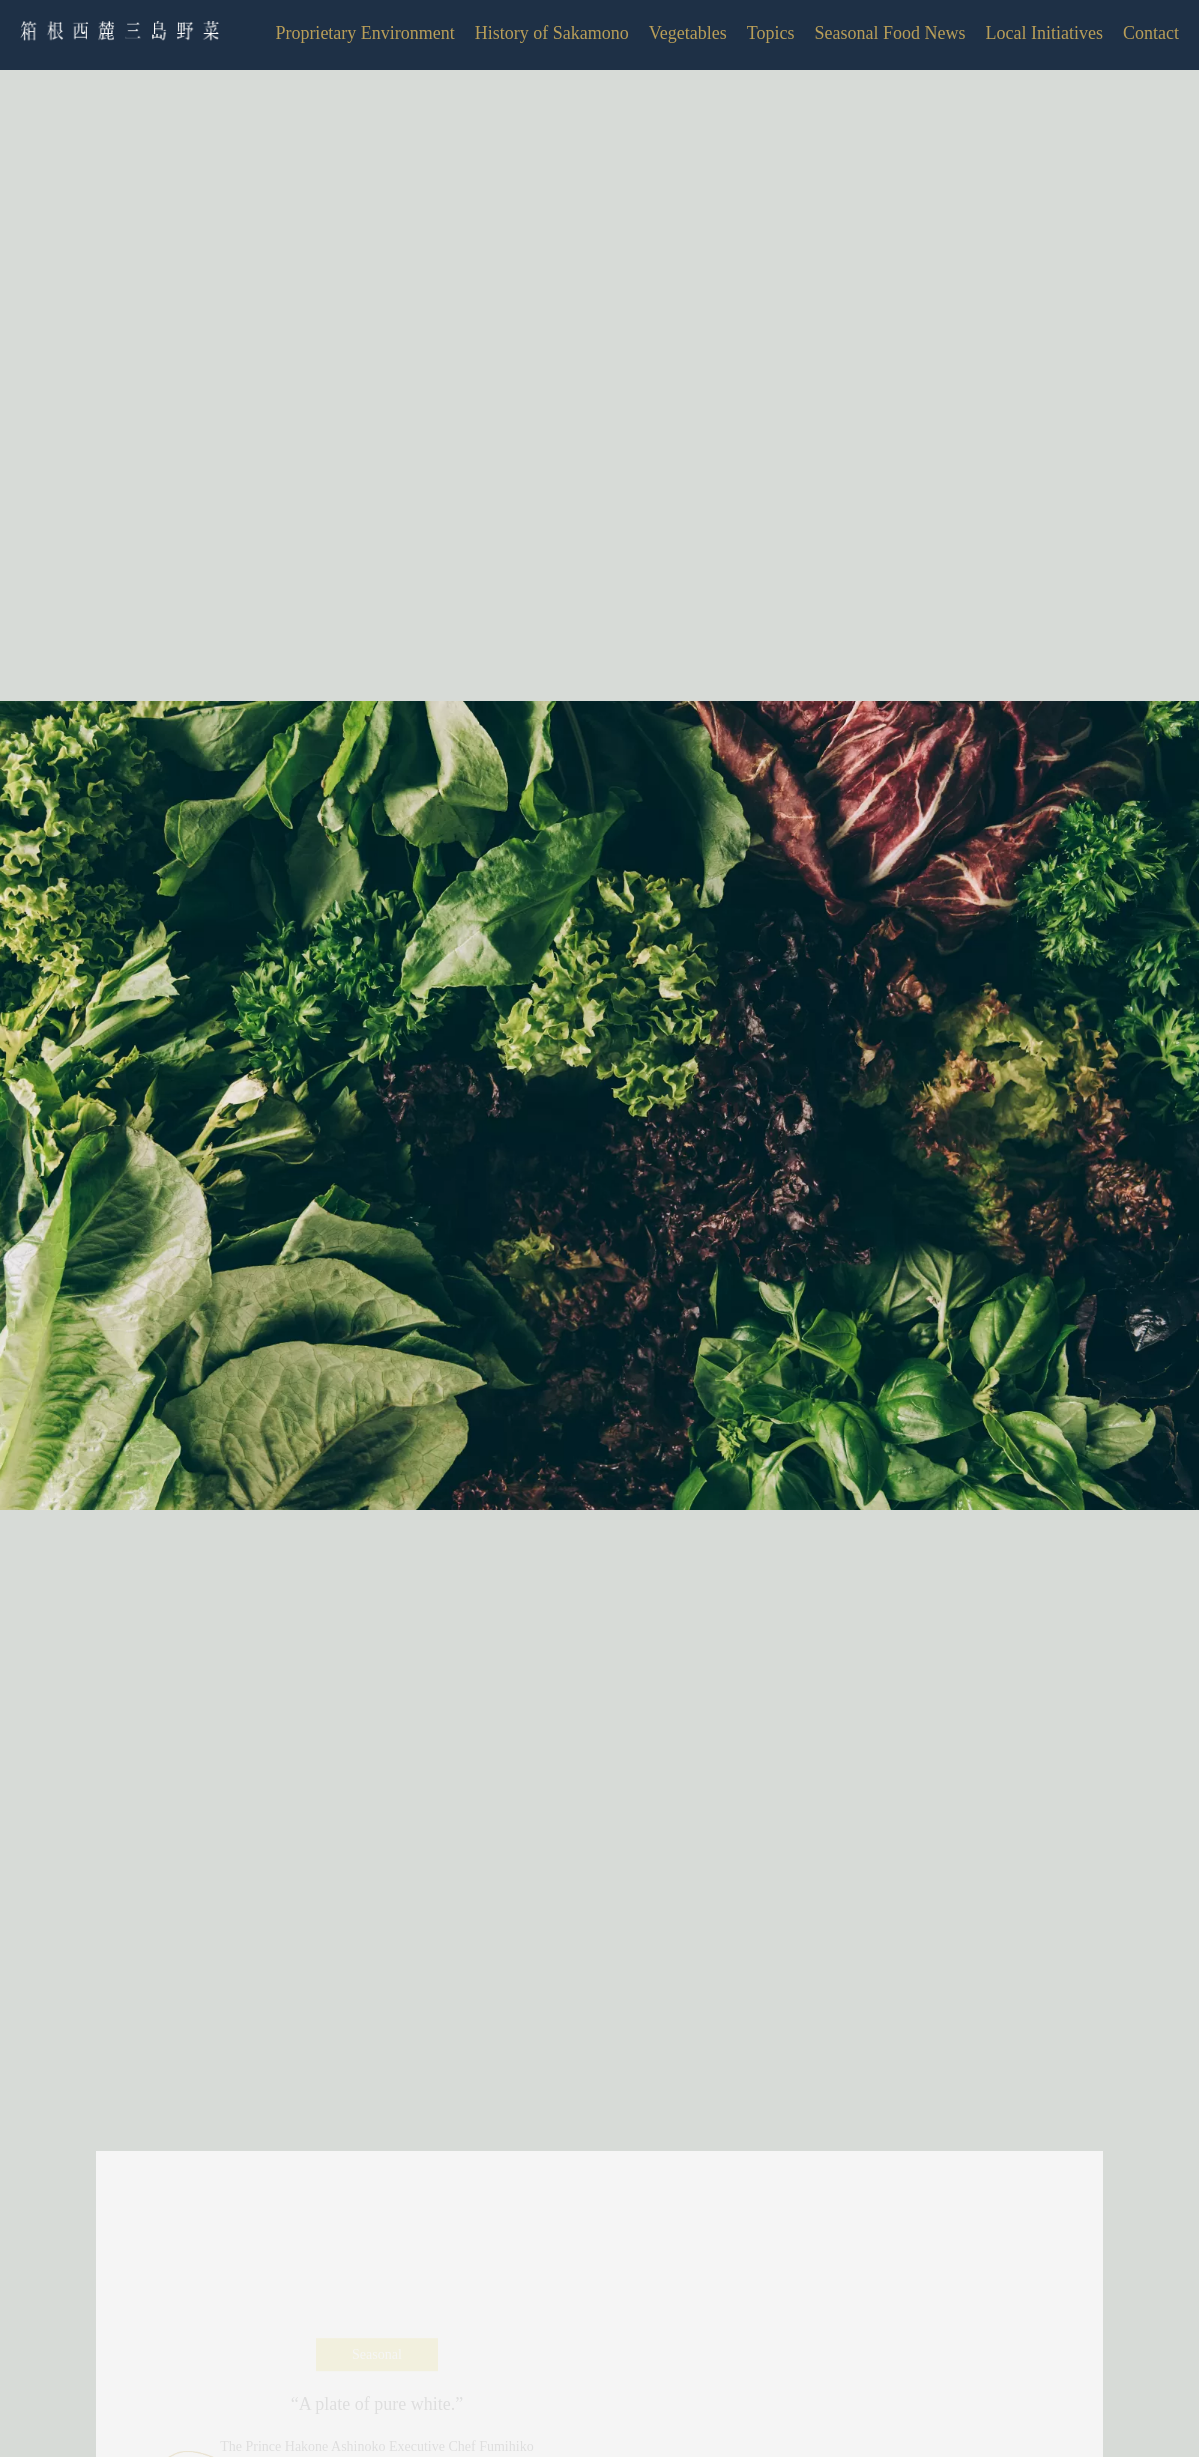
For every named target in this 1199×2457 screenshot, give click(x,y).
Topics (771, 33)
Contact (1151, 33)
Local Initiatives (1044, 33)
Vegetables (688, 33)
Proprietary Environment (364, 33)
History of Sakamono (552, 33)
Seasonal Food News (890, 33)
